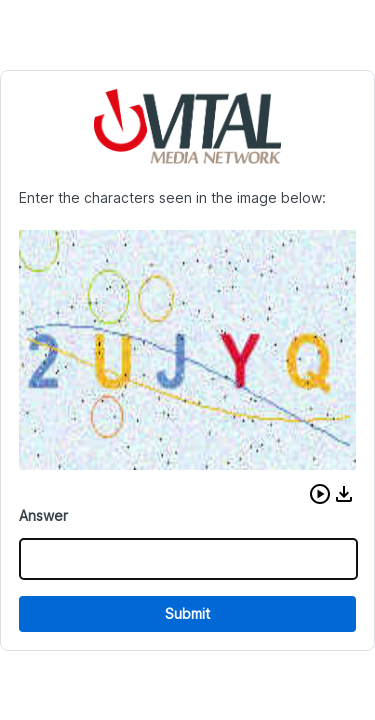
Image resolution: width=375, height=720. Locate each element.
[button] (320, 494)
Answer (43, 515)
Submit (187, 613)
